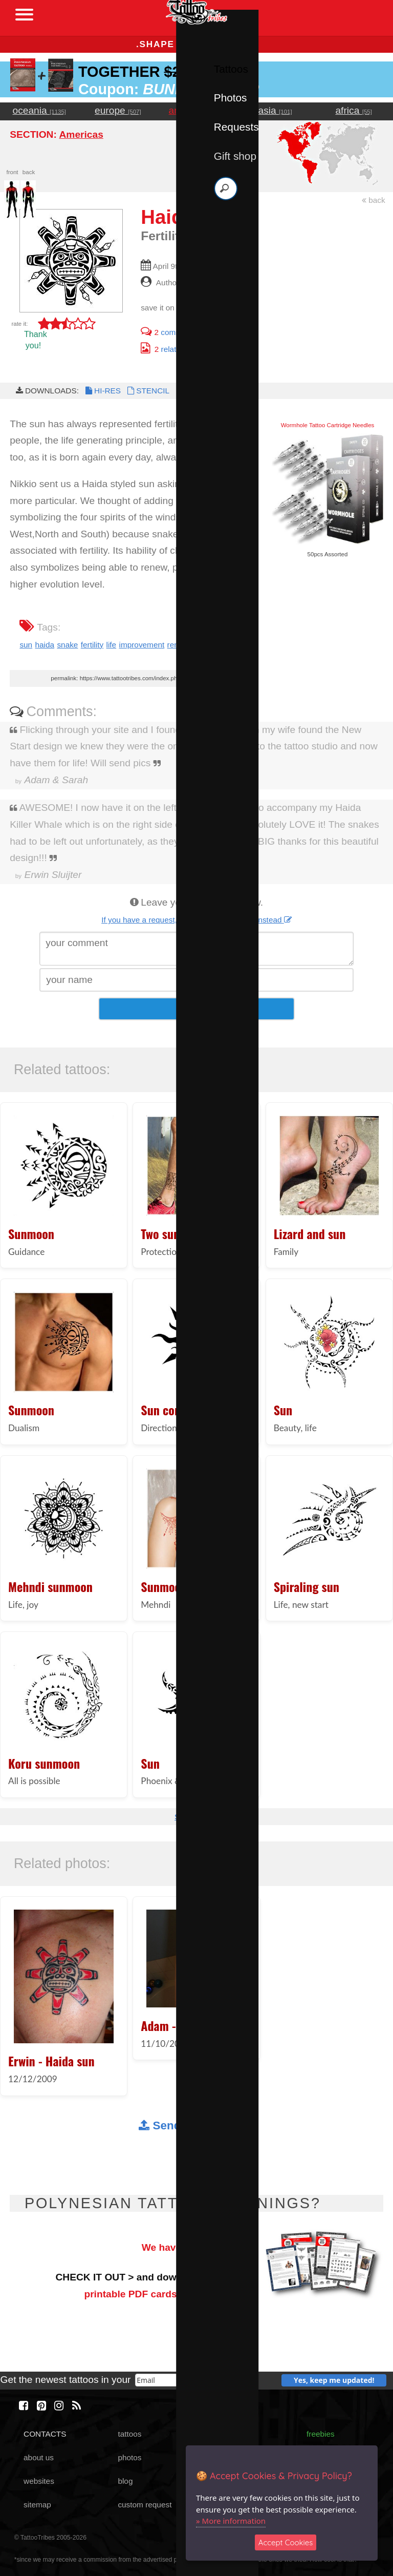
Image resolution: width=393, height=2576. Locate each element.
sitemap (37, 2504)
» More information (231, 2521)
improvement (141, 644)
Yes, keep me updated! (334, 2380)
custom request (144, 2504)
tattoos (129, 2434)
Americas (81, 134)
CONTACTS (45, 2434)
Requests (236, 127)
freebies (321, 2434)
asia (275, 110)
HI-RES (102, 390)
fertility (92, 644)
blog (125, 2481)
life (111, 644)
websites (39, 2481)
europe (118, 110)
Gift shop (235, 156)
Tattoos (231, 69)
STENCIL (147, 390)
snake (67, 644)
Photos (230, 97)
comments (169, 332)
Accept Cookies (285, 2542)
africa (353, 110)
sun (25, 644)
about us (39, 2457)
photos (129, 2457)
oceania (40, 110)
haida (44, 644)
